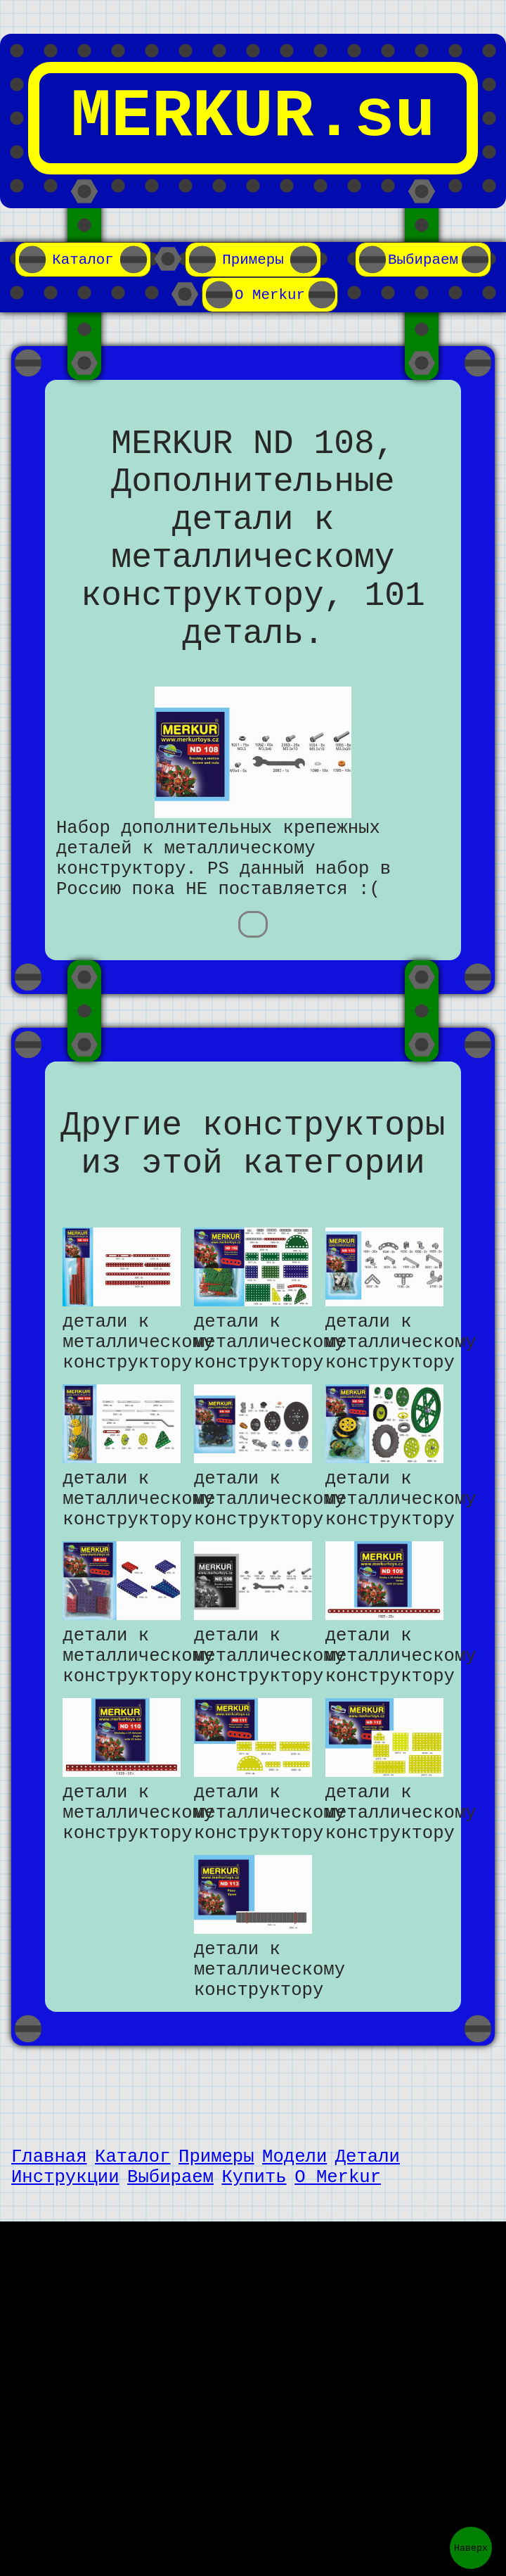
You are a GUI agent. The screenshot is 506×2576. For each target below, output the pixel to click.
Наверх (471, 2548)
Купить (253, 2326)
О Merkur (269, 295)
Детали (367, 2301)
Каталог (82, 259)
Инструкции (65, 2326)
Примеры (253, 259)
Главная (49, 2301)
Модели (294, 2301)
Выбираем (423, 259)
